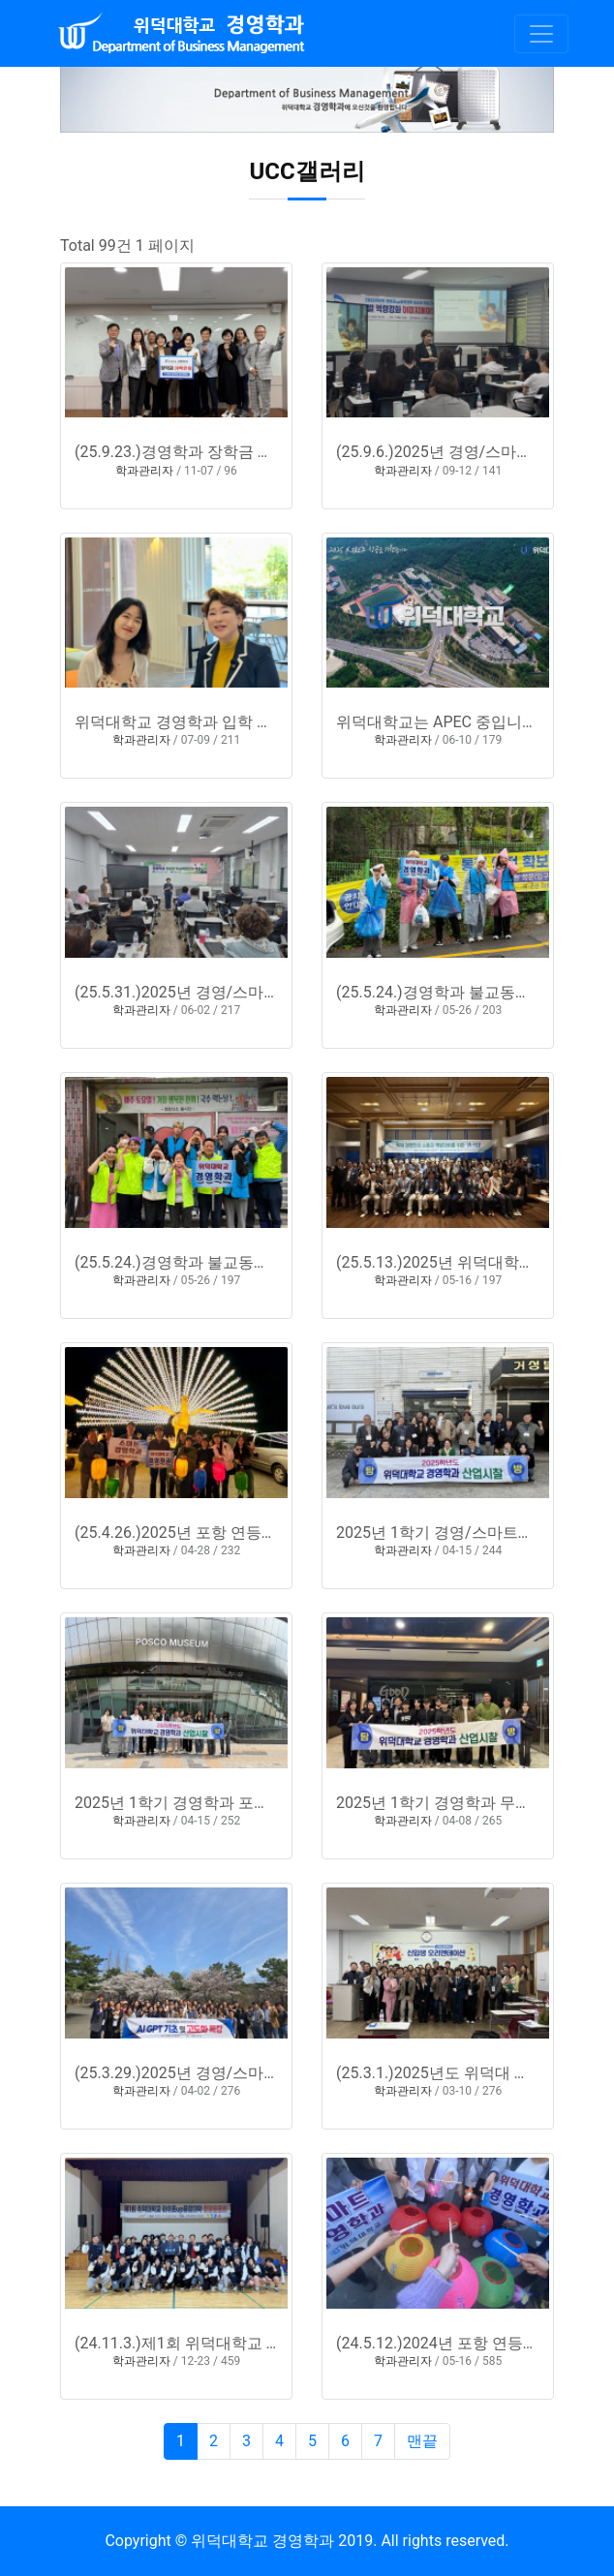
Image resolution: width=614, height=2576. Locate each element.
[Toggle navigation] (541, 34)
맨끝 (422, 2441)
